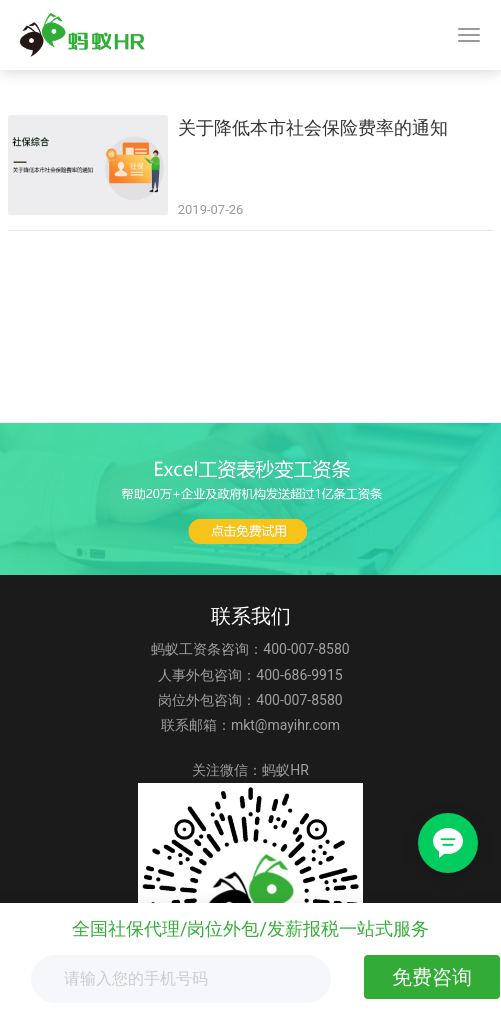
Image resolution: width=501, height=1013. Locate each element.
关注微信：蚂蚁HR (250, 770)
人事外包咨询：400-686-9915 (250, 675)
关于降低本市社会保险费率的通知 (313, 127)
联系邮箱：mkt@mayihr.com (250, 725)
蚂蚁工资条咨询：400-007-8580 (250, 649)
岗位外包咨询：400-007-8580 (250, 700)
